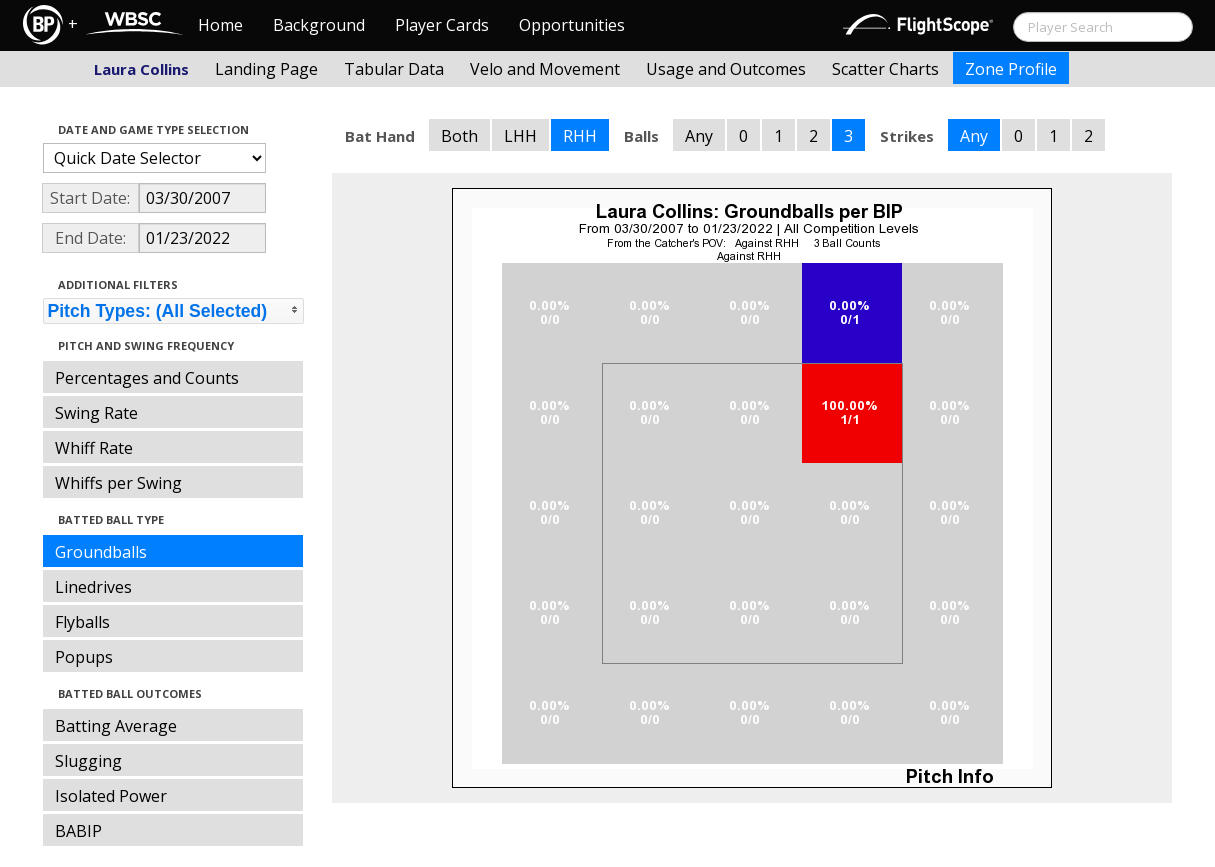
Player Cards (442, 25)
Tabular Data (394, 69)
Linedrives (93, 587)
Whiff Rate (94, 448)
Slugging (88, 761)
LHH (520, 136)
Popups (84, 657)
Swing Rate (96, 413)
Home (220, 25)
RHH (580, 136)
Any (699, 136)
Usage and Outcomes (726, 69)
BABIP (78, 831)
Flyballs (82, 622)
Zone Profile (1011, 69)
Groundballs (101, 552)
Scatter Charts (885, 69)
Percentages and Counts (147, 378)
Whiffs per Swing (118, 483)
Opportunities (572, 25)
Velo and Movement (545, 69)
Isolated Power (111, 796)
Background (319, 25)
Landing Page (266, 69)
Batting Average (116, 726)
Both (459, 136)
